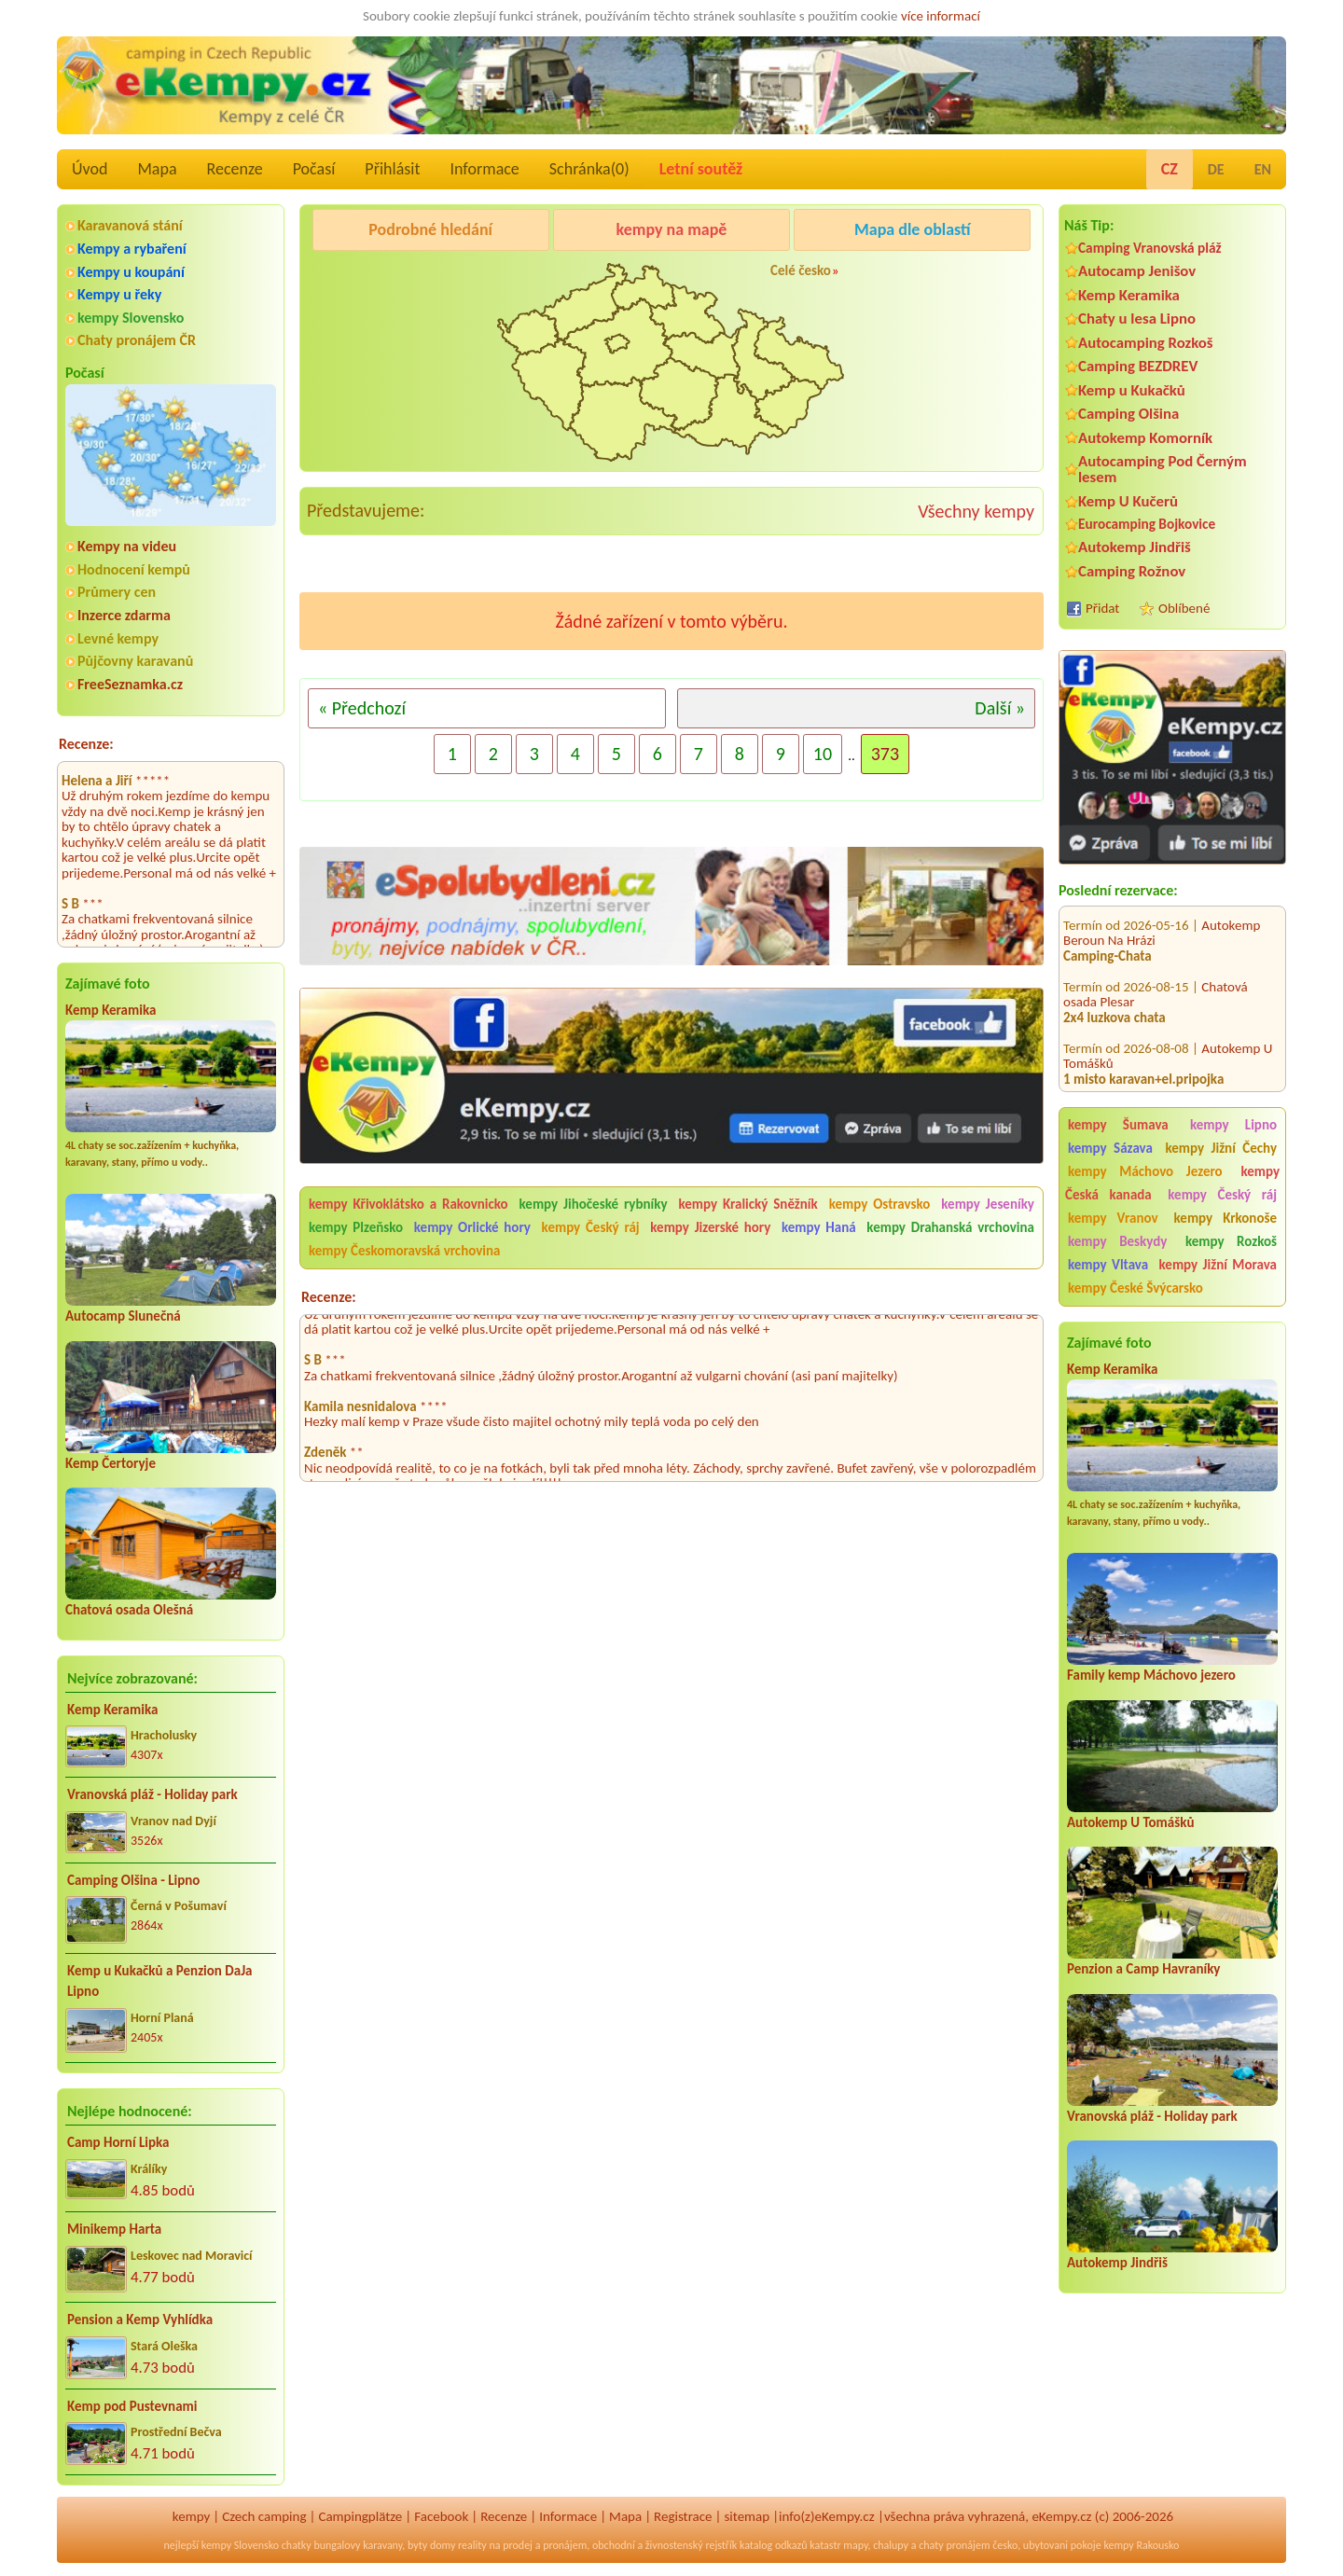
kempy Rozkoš (1231, 1241)
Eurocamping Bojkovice (1146, 524)
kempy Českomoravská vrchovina (404, 1250)
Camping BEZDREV (1138, 366)
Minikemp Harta (114, 2229)
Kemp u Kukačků (1131, 390)
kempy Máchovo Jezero (1145, 1171)
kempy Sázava (1110, 1148)
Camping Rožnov (1131, 571)
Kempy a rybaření (132, 248)
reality (472, 2545)
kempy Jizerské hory (710, 1227)
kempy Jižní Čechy (1221, 1148)
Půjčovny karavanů (135, 661)
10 (822, 753)
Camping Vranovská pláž (1150, 247)
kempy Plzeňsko (356, 1227)
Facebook (441, 2516)
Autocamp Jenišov (1137, 271)
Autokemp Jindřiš (1134, 547)
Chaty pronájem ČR (136, 340)
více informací (940, 15)
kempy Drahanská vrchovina (950, 1227)
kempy (191, 2516)
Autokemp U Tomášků (1130, 1822)
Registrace (683, 2516)
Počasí (314, 169)
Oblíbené (1184, 608)
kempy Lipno (1233, 1124)
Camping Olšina (1128, 413)
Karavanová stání (130, 225)
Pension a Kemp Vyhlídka (140, 2319)
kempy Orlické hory (472, 1227)
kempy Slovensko (130, 317)
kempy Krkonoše (1225, 1218)
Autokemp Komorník (1145, 438)
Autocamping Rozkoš (1145, 343)
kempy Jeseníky (987, 1204)
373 (885, 753)
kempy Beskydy (1117, 1241)
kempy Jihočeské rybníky (593, 1204)
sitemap (746, 2516)
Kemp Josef (1233, 1085)
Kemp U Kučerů (1128, 501)
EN (1262, 169)
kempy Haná (819, 1227)
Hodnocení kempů (133, 569)
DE (1216, 169)
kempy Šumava (1118, 1124)
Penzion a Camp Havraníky (1143, 1968)
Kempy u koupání (131, 272)
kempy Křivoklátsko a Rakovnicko (408, 1204)
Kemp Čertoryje (110, 1463)
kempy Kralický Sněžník (747, 1204)
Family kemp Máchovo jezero (1151, 1675)
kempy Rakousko (1141, 2545)
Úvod (89, 169)
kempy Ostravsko (880, 1204)
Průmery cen (116, 592)
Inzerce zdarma (124, 615)
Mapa (156, 169)
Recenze (235, 169)
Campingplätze (360, 2516)
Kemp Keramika (110, 1010)
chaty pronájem (954, 2545)
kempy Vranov (1113, 1218)
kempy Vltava (1108, 1264)
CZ (1169, 169)
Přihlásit (392, 169)
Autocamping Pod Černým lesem (1162, 469)
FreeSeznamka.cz (130, 684)
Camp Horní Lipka (118, 2142)
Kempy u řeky (119, 294)
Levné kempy (118, 638)
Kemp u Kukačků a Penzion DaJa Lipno (160, 1981)
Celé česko (800, 270)
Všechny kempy (976, 511)
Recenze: (86, 744)
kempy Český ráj (1222, 1194)
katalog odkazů (774, 2545)
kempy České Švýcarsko (1135, 1288)
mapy (855, 2545)
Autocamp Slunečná (123, 1316)
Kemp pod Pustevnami (132, 2406)
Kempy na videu (126, 546)
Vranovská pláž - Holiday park (152, 1794)
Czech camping (264, 2516)
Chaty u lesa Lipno (1137, 318)
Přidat (1102, 608)
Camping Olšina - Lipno (133, 1880)
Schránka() (589, 169)
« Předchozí (362, 708)
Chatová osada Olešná (129, 1609)
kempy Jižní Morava (1218, 1264)
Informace (484, 169)
